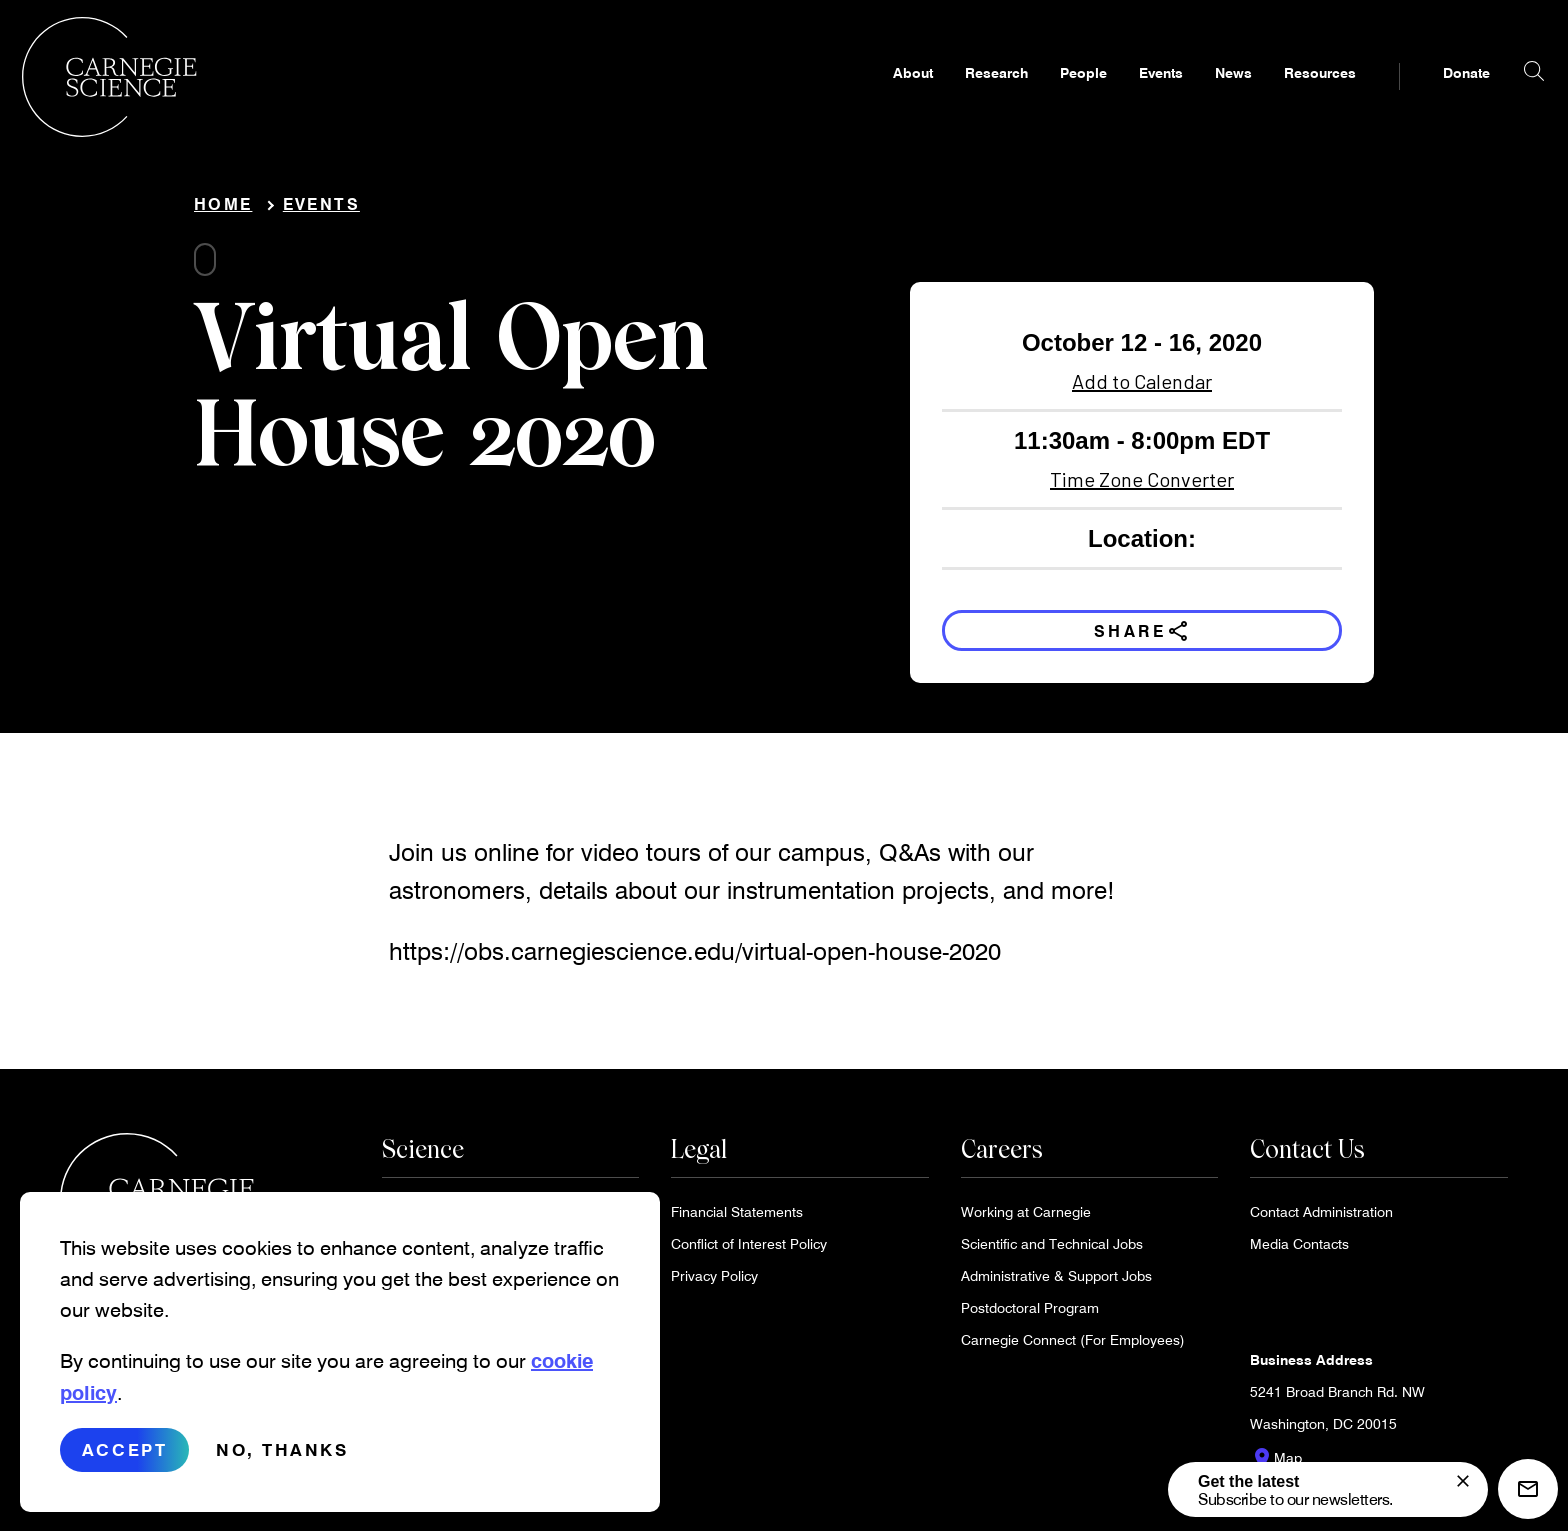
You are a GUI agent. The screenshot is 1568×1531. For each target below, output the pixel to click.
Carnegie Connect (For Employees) (1073, 1347)
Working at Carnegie (1026, 1219)
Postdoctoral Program (1030, 1315)
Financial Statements (737, 1219)
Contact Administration (1321, 1219)
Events (1123, 96)
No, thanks (282, 1465)
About (875, 96)
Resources (1282, 96)
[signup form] (1463, 1481)
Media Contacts (1299, 1251)
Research (958, 96)
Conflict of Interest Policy (749, 1251)
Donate (1428, 96)
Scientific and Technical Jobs (1052, 1251)
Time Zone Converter (1142, 487)
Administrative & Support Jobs (1056, 1283)
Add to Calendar (1142, 389)
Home (223, 212)
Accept (124, 1465)
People (1045, 96)
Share (1142, 638)
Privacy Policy (714, 1283)
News (1195, 96)
